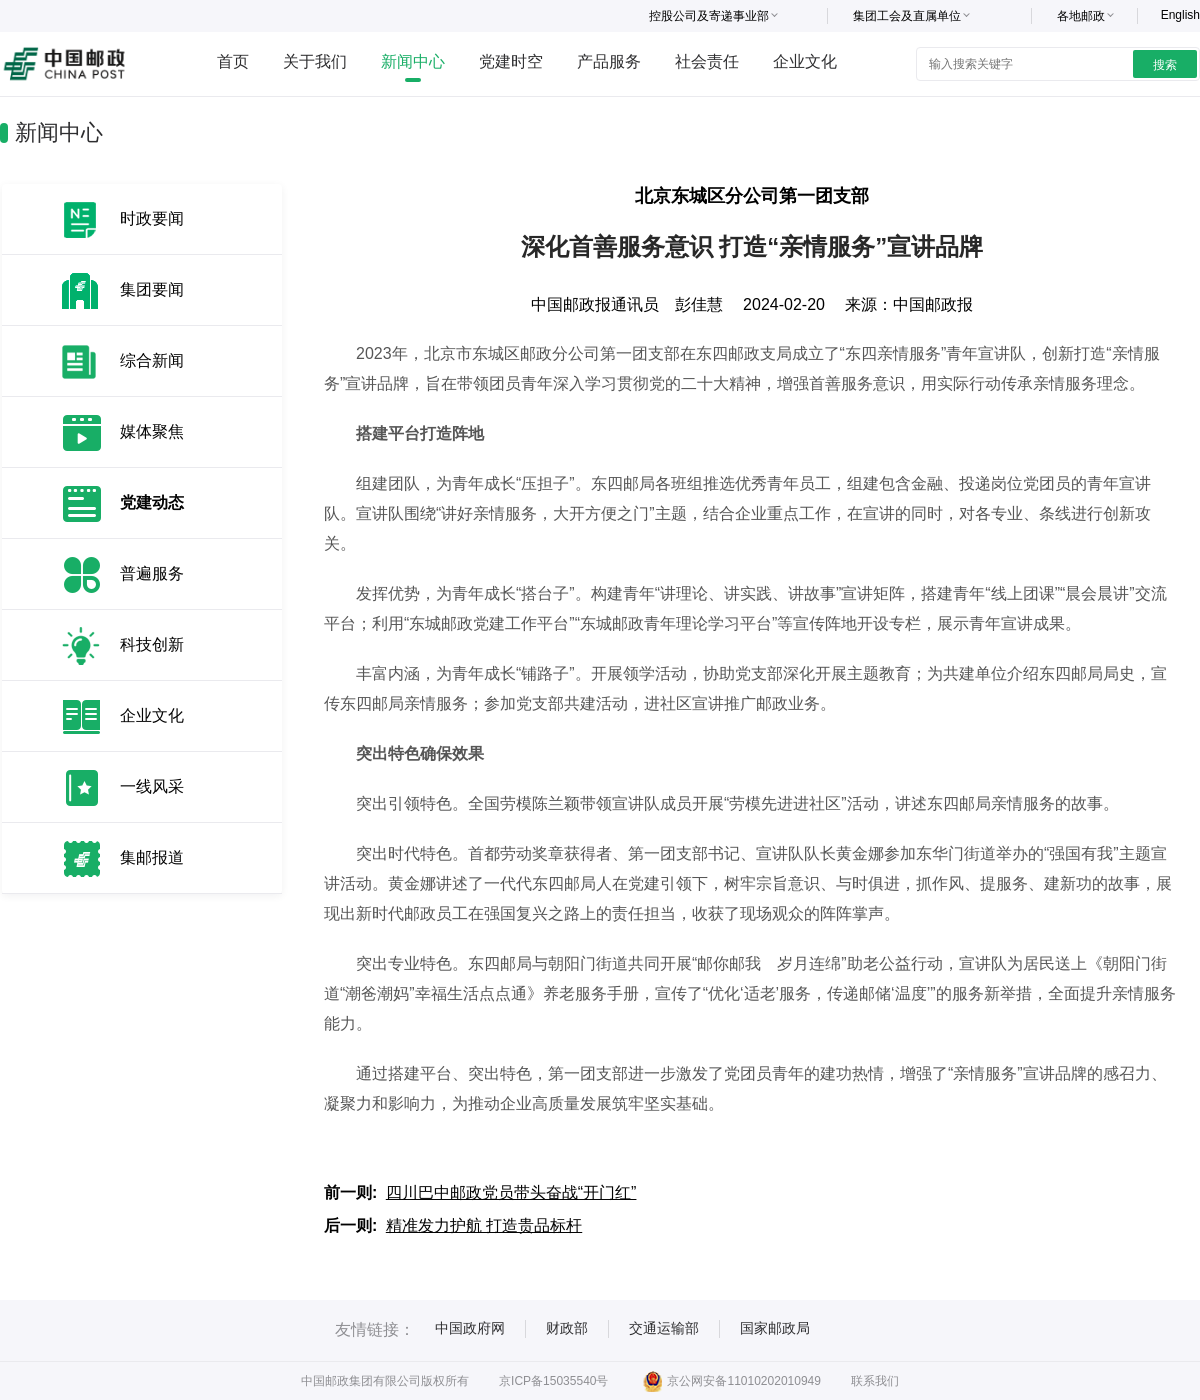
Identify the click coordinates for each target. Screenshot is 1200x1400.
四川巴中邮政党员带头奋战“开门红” (511, 1192)
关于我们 (315, 61)
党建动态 (152, 502)
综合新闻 (152, 360)
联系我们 (875, 1381)
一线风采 (152, 786)
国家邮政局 (775, 1328)
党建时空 (511, 61)
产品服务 (609, 61)
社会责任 (707, 61)
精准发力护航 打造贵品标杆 (484, 1225)
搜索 (1165, 65)
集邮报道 (152, 857)
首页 (233, 61)
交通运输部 (664, 1328)
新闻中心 (413, 61)
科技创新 (152, 644)
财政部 (567, 1328)
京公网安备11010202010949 (731, 1381)
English (1180, 15)
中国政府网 (470, 1328)
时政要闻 (152, 218)
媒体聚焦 (152, 431)
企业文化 (805, 61)
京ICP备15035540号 (553, 1381)
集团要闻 (152, 289)
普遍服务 (152, 573)
